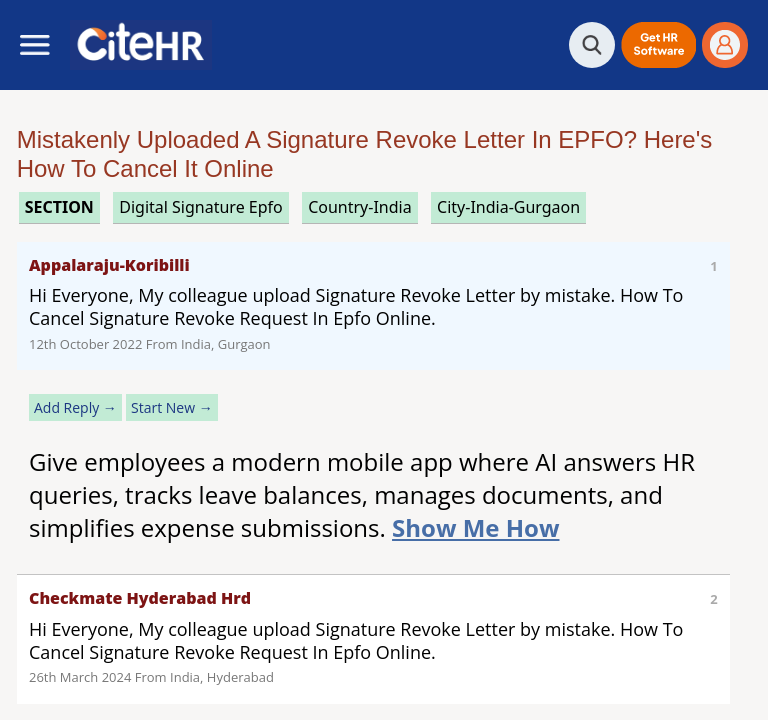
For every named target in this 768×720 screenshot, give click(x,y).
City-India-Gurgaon (508, 207)
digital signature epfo (201, 207)
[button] (658, 45)
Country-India (360, 207)
